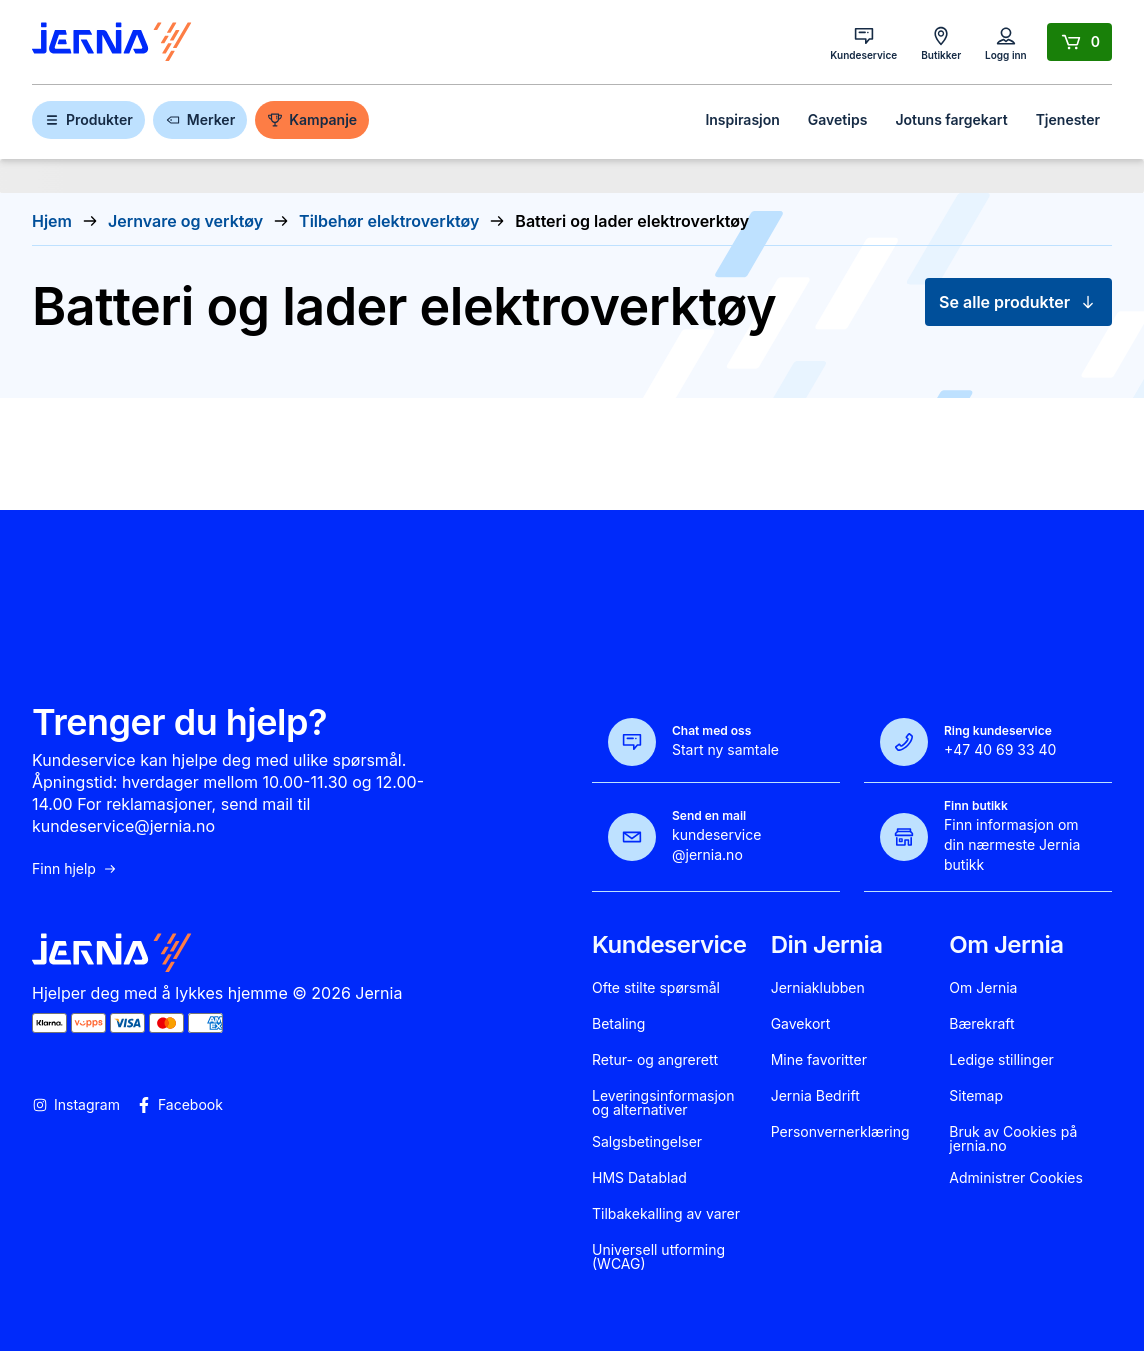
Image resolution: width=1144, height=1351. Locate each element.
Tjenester (1068, 119)
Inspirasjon (742, 119)
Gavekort (801, 1024)
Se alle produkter (1018, 302)
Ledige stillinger (1001, 1060)
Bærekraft (981, 1024)
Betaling (618, 1024)
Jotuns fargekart (951, 119)
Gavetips (838, 119)
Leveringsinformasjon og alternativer (663, 1103)
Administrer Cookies (1016, 1178)
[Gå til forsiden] (112, 42)
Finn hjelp (75, 869)
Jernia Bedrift (815, 1096)
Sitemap (976, 1096)
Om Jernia (983, 988)
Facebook (179, 1105)
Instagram (76, 1105)
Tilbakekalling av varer (666, 1214)
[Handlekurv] (1079, 42)
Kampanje (312, 119)
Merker (200, 119)
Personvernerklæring (840, 1132)
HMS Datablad (639, 1178)
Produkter (88, 119)
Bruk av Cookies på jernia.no (1013, 1139)
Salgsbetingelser (647, 1142)
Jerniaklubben (818, 988)
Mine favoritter (819, 1060)
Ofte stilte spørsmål (656, 988)
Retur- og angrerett (655, 1060)
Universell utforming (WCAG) (658, 1257)
